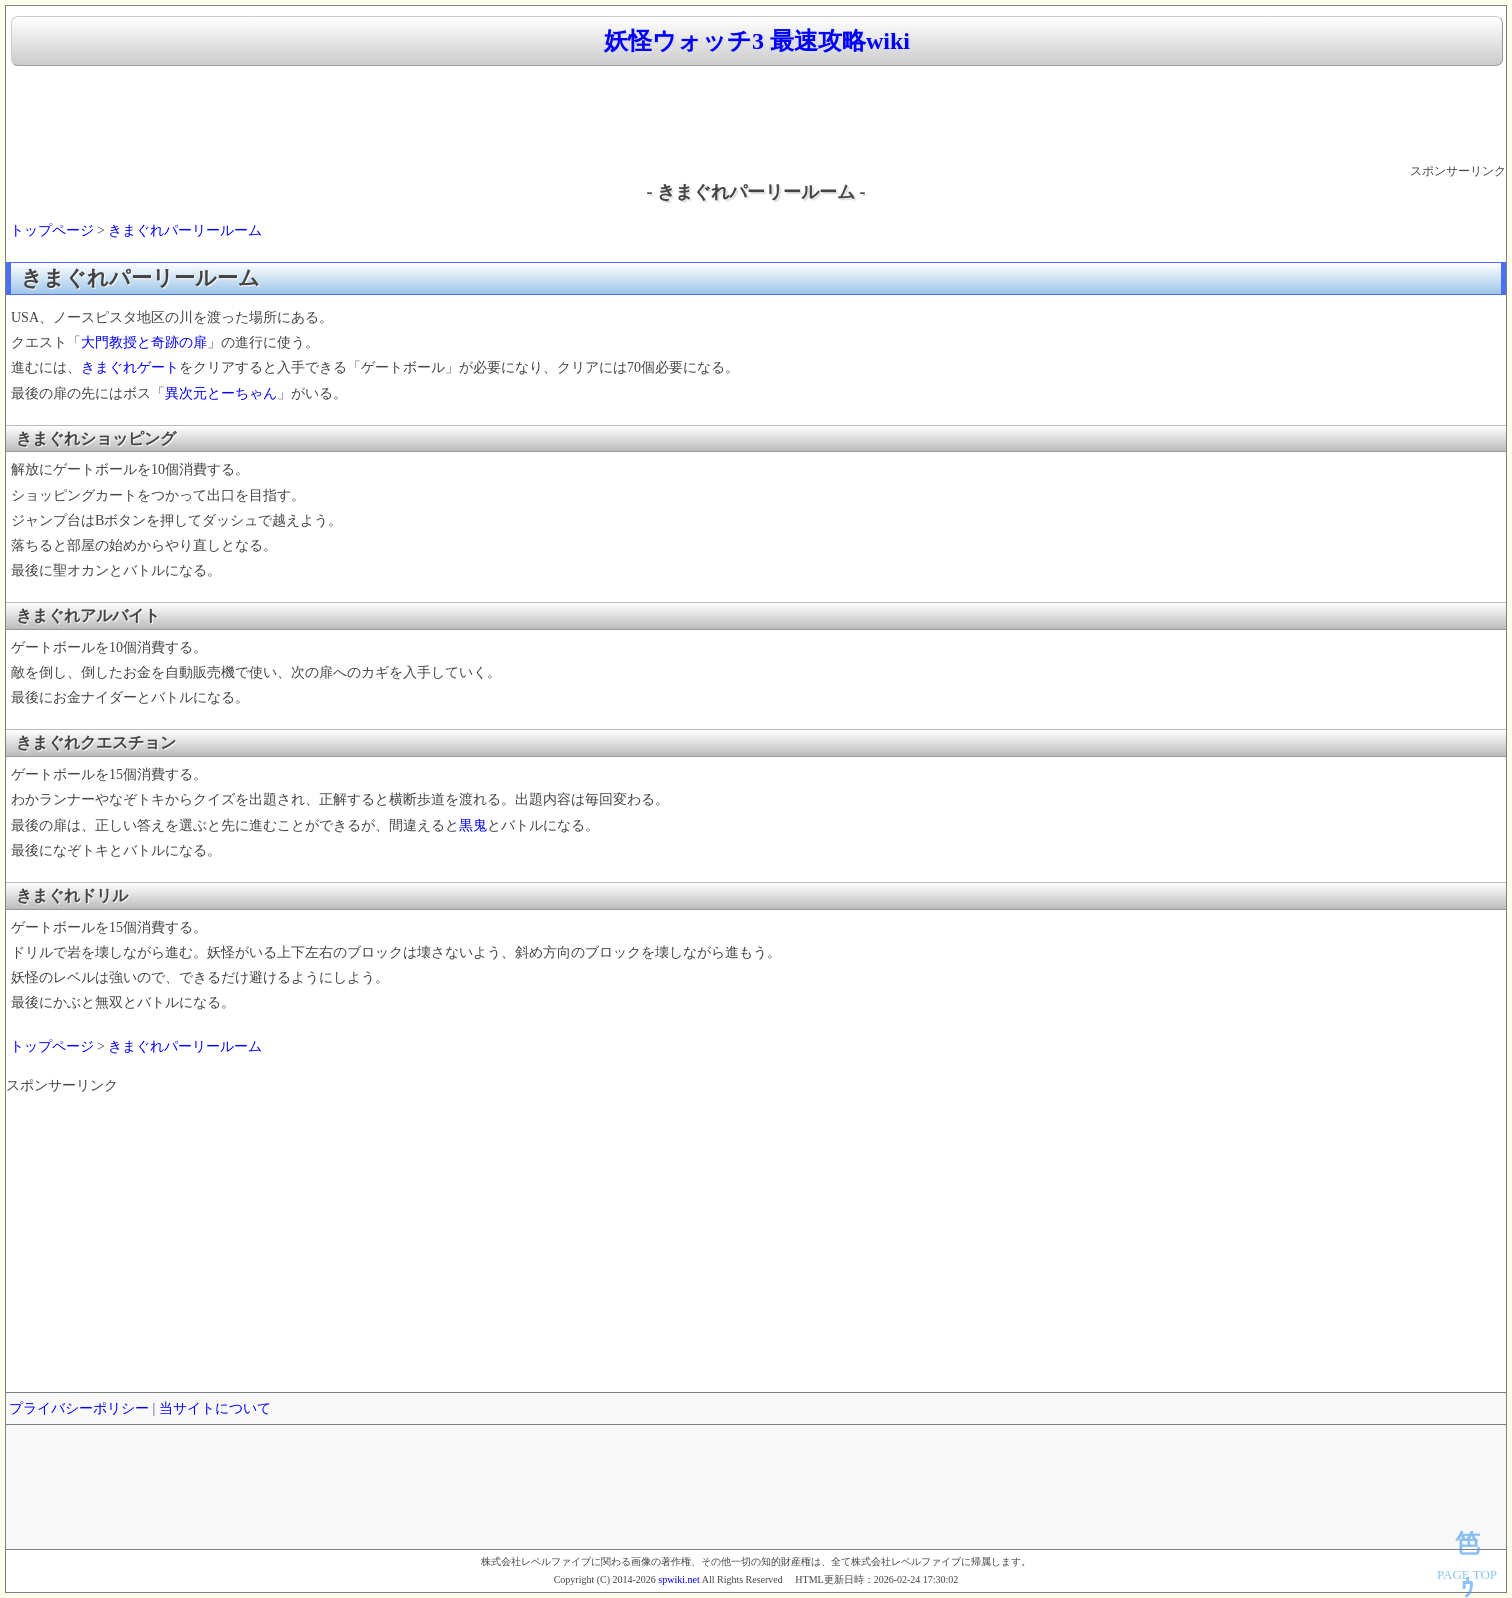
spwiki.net (678, 1579)
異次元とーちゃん (221, 393)
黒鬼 (473, 825)
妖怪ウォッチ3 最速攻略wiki (757, 41)
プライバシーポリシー (79, 1408)
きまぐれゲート (130, 367)
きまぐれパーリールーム (185, 230)
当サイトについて (215, 1408)
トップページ (52, 230)
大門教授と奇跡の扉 (144, 342)
